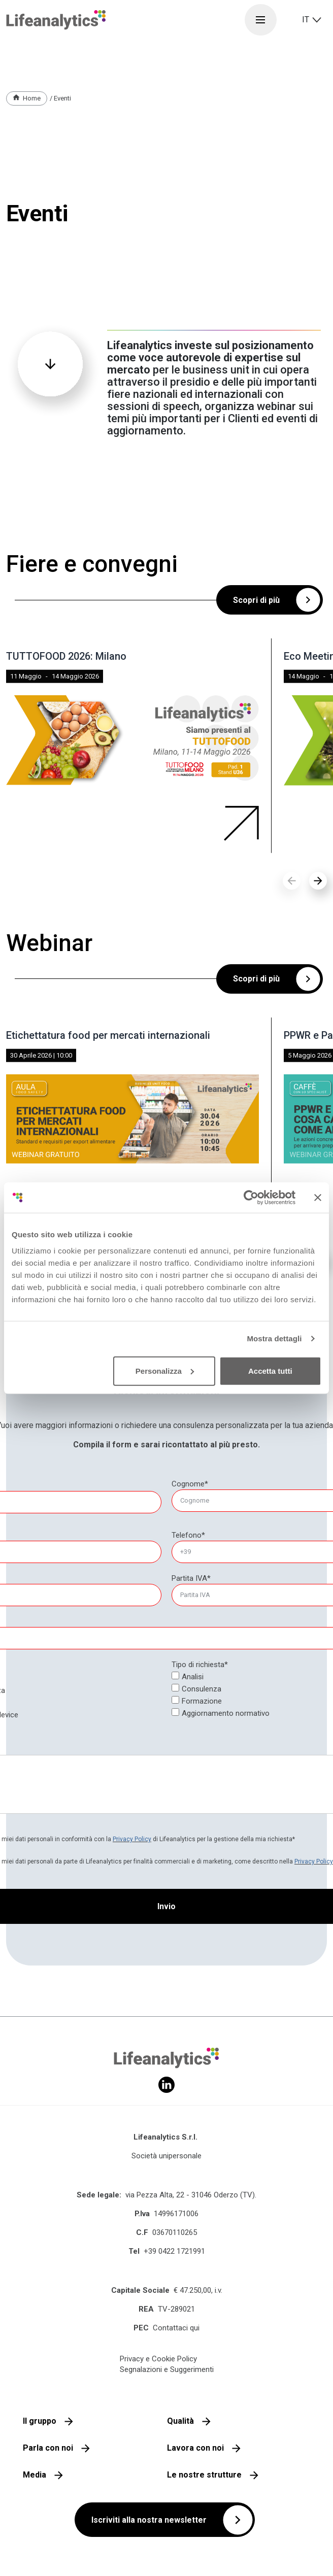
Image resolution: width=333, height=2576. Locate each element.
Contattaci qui (176, 2327)
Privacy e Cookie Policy (158, 2358)
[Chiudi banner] (317, 1197)
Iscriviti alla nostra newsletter (149, 2520)
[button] (318, 881)
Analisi (193, 1676)
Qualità (180, 2421)
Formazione (202, 1701)
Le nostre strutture (204, 2475)
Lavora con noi (195, 2448)
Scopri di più (256, 600)
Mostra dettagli (274, 1338)
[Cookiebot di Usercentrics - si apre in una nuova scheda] (251, 1197)
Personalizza (165, 1370)
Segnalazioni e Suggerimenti (167, 2369)
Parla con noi (48, 2448)
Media (34, 2475)
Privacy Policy (132, 1839)
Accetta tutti (270, 1370)
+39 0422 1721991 (174, 2251)
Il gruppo (39, 2421)
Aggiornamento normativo (226, 1713)
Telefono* (188, 1535)
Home (32, 98)
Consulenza (201, 1688)
